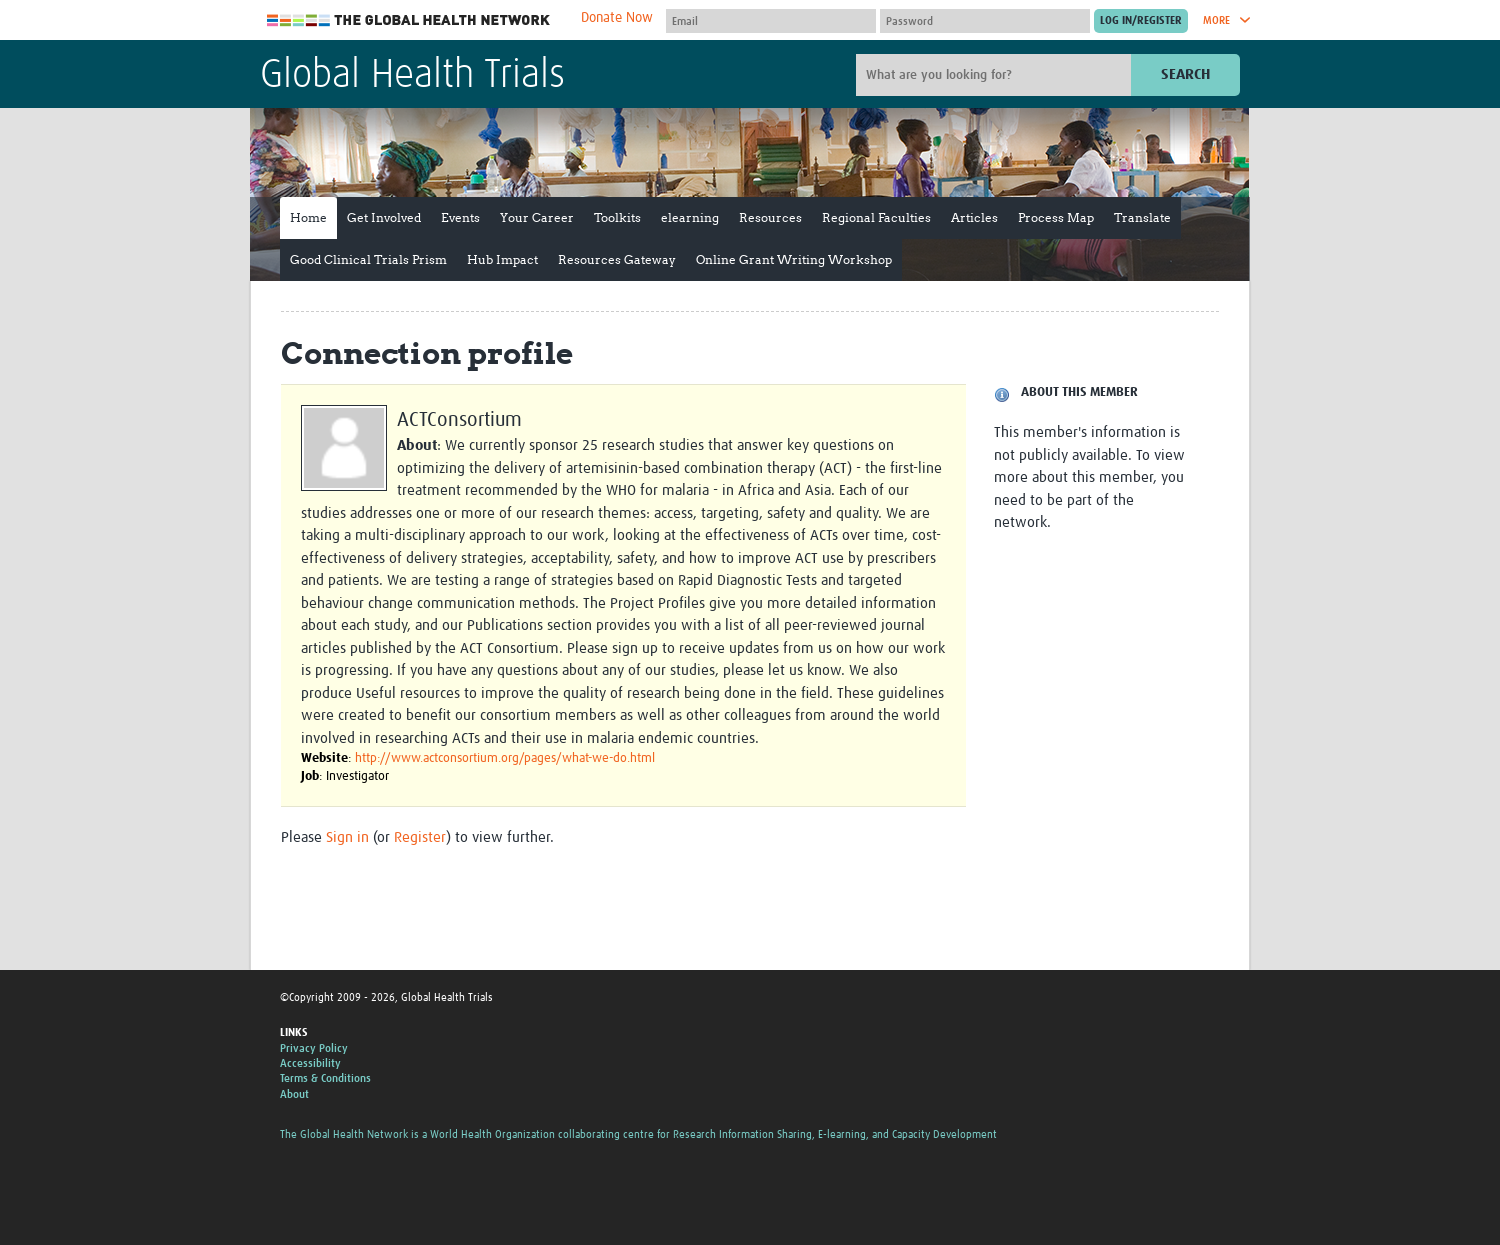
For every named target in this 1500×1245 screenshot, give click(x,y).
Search (1185, 74)
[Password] (985, 21)
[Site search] (996, 75)
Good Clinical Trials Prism (368, 259)
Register (420, 837)
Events (460, 217)
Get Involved (384, 217)
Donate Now (617, 18)
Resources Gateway (617, 259)
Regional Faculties (876, 217)
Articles (974, 217)
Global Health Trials (412, 76)
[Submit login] (1141, 21)
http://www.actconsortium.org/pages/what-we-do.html (505, 758)
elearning (690, 217)
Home (308, 217)
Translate (1142, 217)
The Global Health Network (409, 20)
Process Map (1056, 217)
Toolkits (617, 217)
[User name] (771, 21)
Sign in (347, 837)
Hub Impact (502, 259)
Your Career (537, 217)
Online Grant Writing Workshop (794, 259)
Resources (770, 217)
